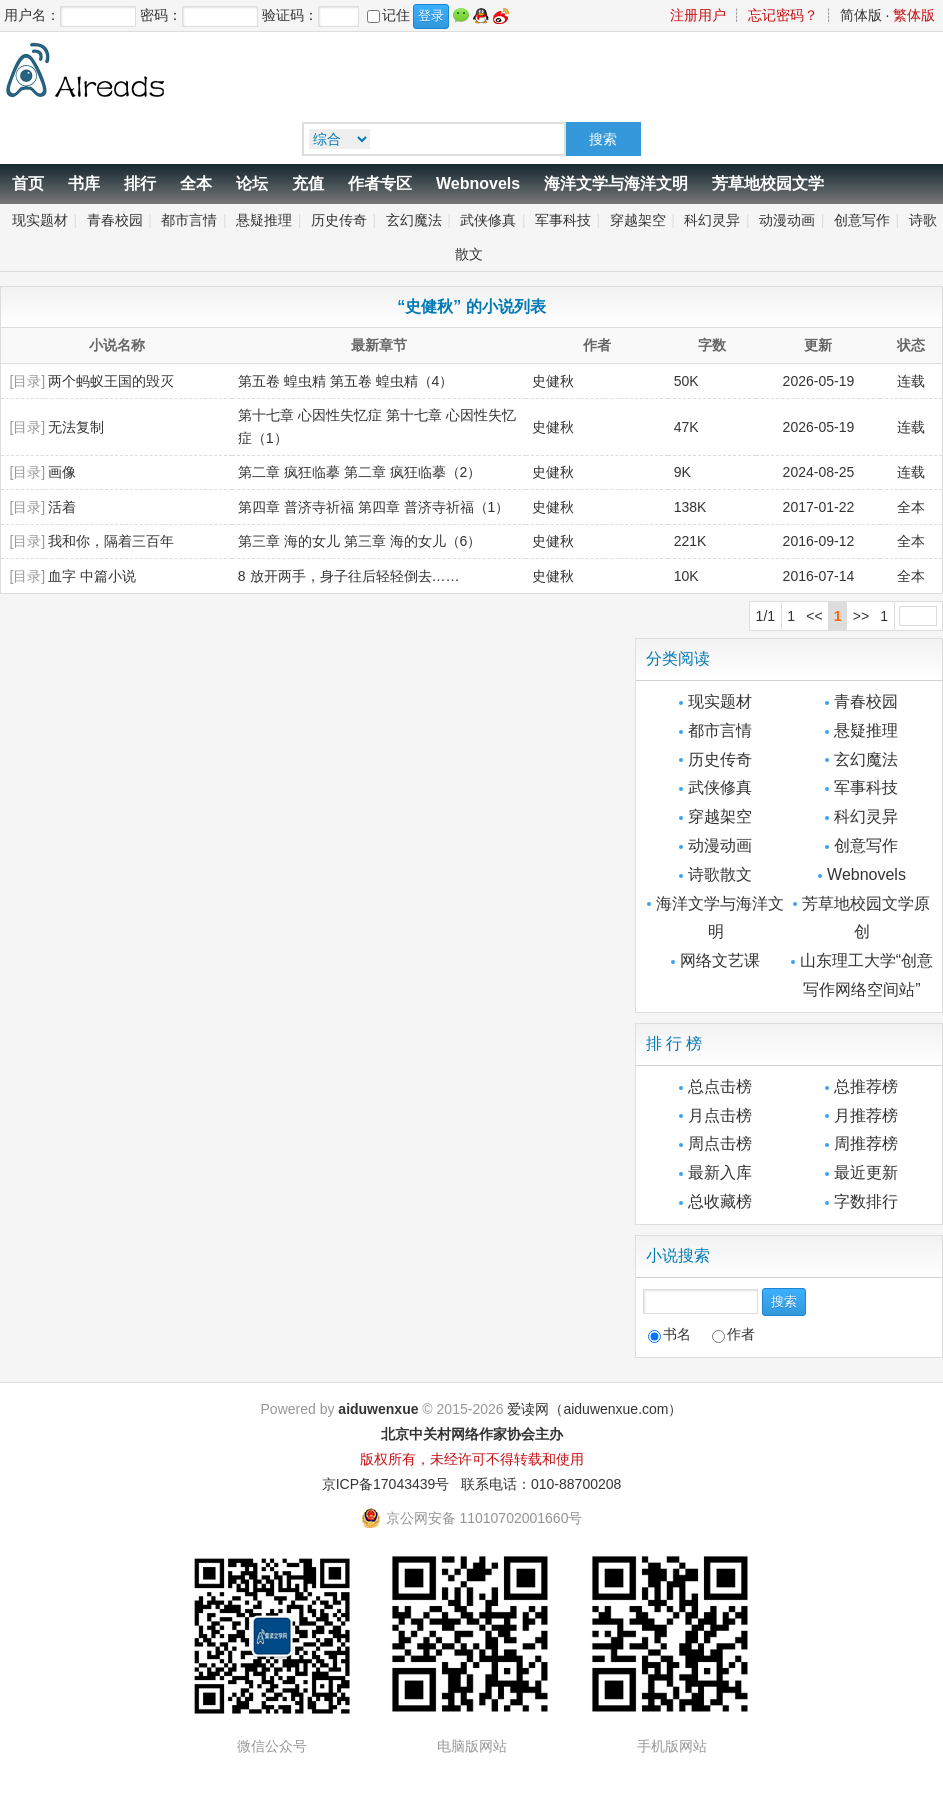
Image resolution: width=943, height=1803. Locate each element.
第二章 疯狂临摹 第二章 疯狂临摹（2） (359, 472)
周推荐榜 (866, 1143)
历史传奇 (339, 220)
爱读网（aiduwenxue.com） (594, 1409)
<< (814, 616)
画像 (62, 472)
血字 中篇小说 (92, 576)
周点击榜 (720, 1143)
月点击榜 (720, 1115)
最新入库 (720, 1172)
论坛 (252, 183)
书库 (84, 183)
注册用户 (698, 15)
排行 (140, 183)
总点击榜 (720, 1086)
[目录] (27, 381)
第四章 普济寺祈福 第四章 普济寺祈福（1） (373, 507)
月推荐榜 (866, 1115)
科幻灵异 (712, 220)
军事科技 (563, 220)
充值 (308, 183)
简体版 (861, 15)
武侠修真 (488, 220)
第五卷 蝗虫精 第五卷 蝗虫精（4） (345, 381)
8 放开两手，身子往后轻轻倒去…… (349, 576)
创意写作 (862, 220)
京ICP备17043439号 (386, 1484)
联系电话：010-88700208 (541, 1484)
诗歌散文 (720, 874)
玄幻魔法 (414, 220)
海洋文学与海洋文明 (616, 183)
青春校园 (115, 220)
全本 (196, 183)
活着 (62, 507)
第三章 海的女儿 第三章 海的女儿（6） (359, 541)
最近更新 (866, 1172)
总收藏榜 (720, 1201)
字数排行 (866, 1201)
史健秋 (553, 427)
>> (861, 616)
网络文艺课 (720, 960)
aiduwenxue (378, 1409)
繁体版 (914, 15)
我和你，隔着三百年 (111, 541)
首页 (28, 183)
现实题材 (40, 220)
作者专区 (380, 183)
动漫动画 (787, 220)
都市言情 (189, 220)
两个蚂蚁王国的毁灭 (111, 381)
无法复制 (76, 427)
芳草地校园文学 (768, 183)
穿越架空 (638, 220)
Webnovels (478, 183)
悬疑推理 (264, 220)
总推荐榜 (866, 1086)
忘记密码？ (783, 15)
